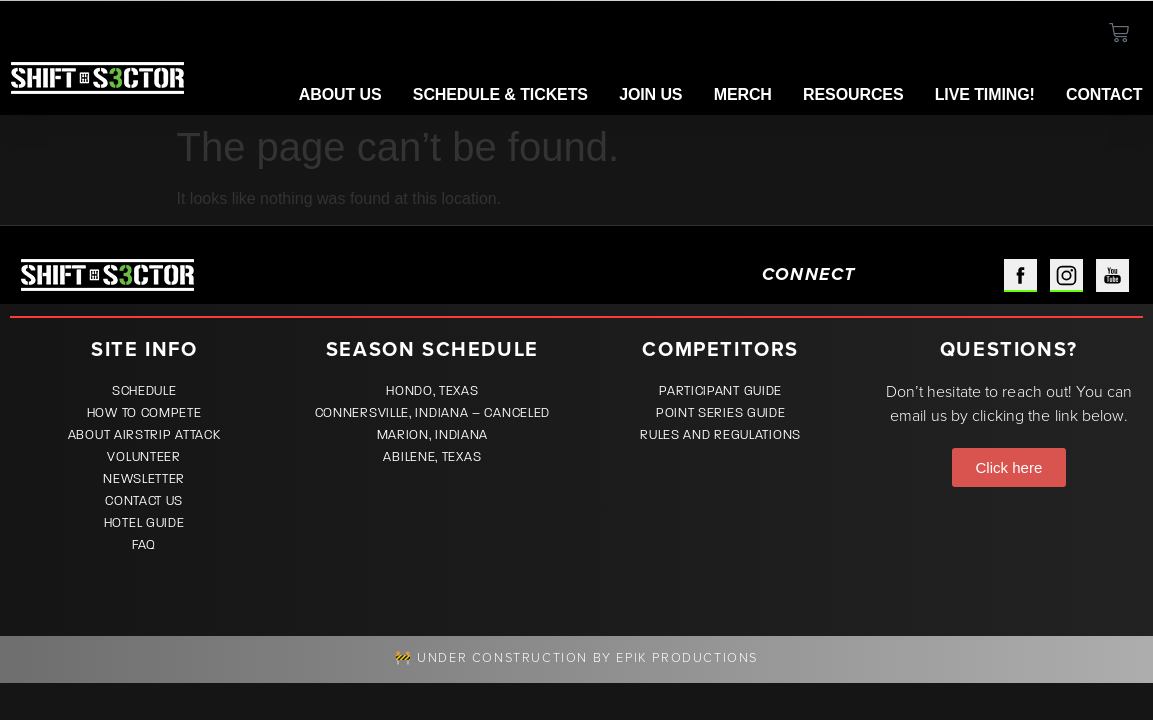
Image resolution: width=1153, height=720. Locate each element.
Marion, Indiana (433, 435)
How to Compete (144, 413)
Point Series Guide (721, 413)
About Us (340, 94)
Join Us (650, 94)
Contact (1104, 94)
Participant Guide (720, 391)
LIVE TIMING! (985, 94)
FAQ (144, 545)
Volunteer (143, 457)
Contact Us (144, 501)
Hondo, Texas (432, 391)
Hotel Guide (144, 523)
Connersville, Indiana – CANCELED (432, 413)
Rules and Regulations (720, 435)
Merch (743, 94)
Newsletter (144, 479)
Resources (853, 94)
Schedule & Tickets (500, 94)
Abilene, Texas (432, 457)
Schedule (144, 391)
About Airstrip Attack (144, 435)
